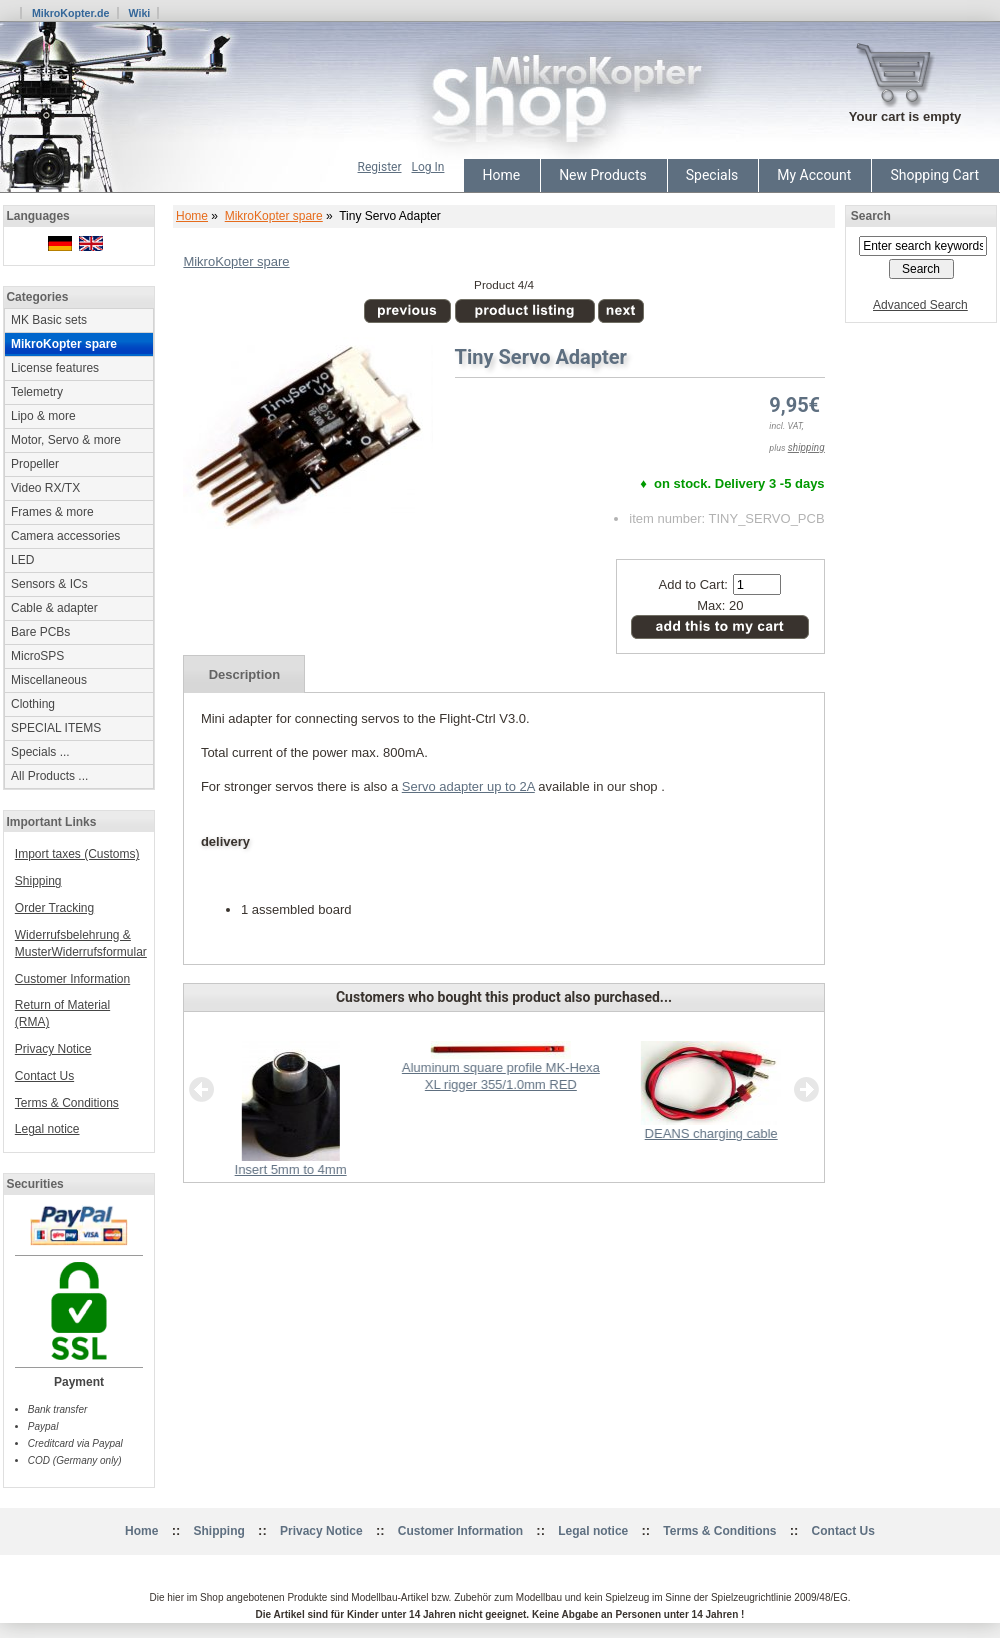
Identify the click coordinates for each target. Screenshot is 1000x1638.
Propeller (35, 464)
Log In (428, 167)
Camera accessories (65, 536)
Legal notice (47, 1129)
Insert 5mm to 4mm (291, 1169)
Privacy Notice (53, 1049)
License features (55, 368)
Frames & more (52, 512)
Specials (712, 175)
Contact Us (44, 1076)
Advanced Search (920, 305)
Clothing (33, 704)
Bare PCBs (40, 632)
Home (501, 175)
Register (380, 167)
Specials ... (40, 752)
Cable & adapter (54, 608)
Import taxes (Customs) (77, 854)
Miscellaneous (49, 680)
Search (871, 216)
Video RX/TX (45, 488)
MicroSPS (37, 656)
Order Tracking (54, 908)
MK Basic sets (49, 320)
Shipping (38, 881)
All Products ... (49, 776)
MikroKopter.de (71, 13)
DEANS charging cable (711, 1133)
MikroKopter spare (274, 216)
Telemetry (37, 392)
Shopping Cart (934, 175)
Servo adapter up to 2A (468, 786)
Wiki (139, 13)
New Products (603, 175)
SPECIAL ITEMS (56, 728)
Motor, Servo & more (66, 440)
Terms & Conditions (67, 1103)
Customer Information (72, 979)
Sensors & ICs (49, 584)
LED (22, 560)
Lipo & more (43, 416)
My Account (814, 175)
